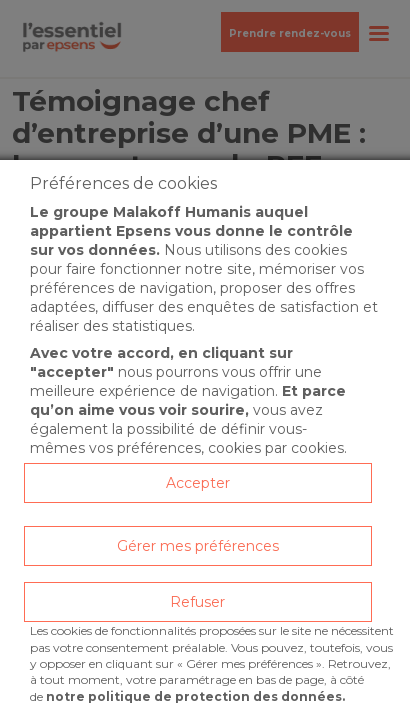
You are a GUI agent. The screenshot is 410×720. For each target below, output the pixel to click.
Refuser (197, 602)
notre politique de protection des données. (195, 696)
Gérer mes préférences (198, 546)
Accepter (198, 483)
